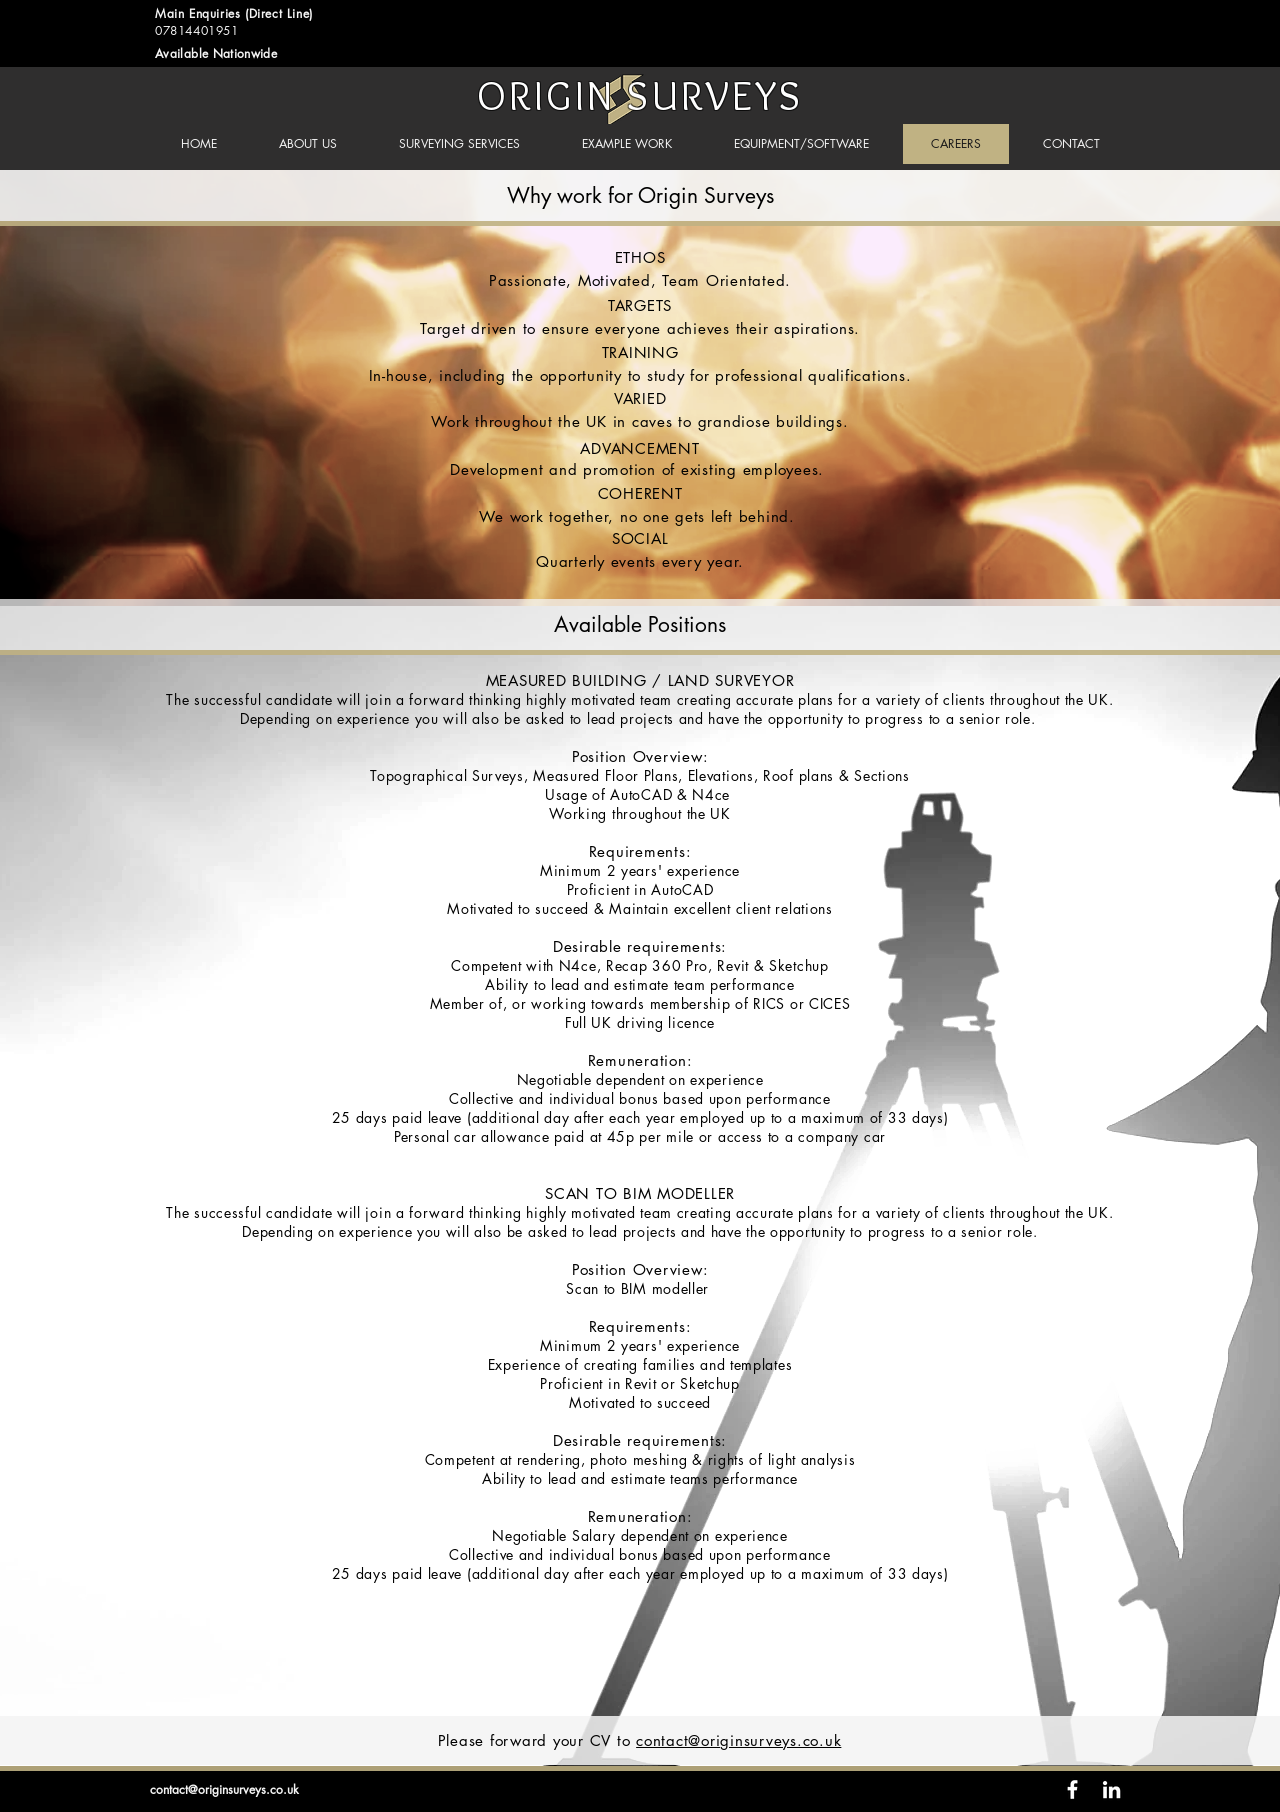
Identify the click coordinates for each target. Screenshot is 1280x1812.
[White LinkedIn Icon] (1111, 1789)
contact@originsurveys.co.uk (738, 1740)
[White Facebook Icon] (1072, 1789)
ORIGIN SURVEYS (640, 95)
